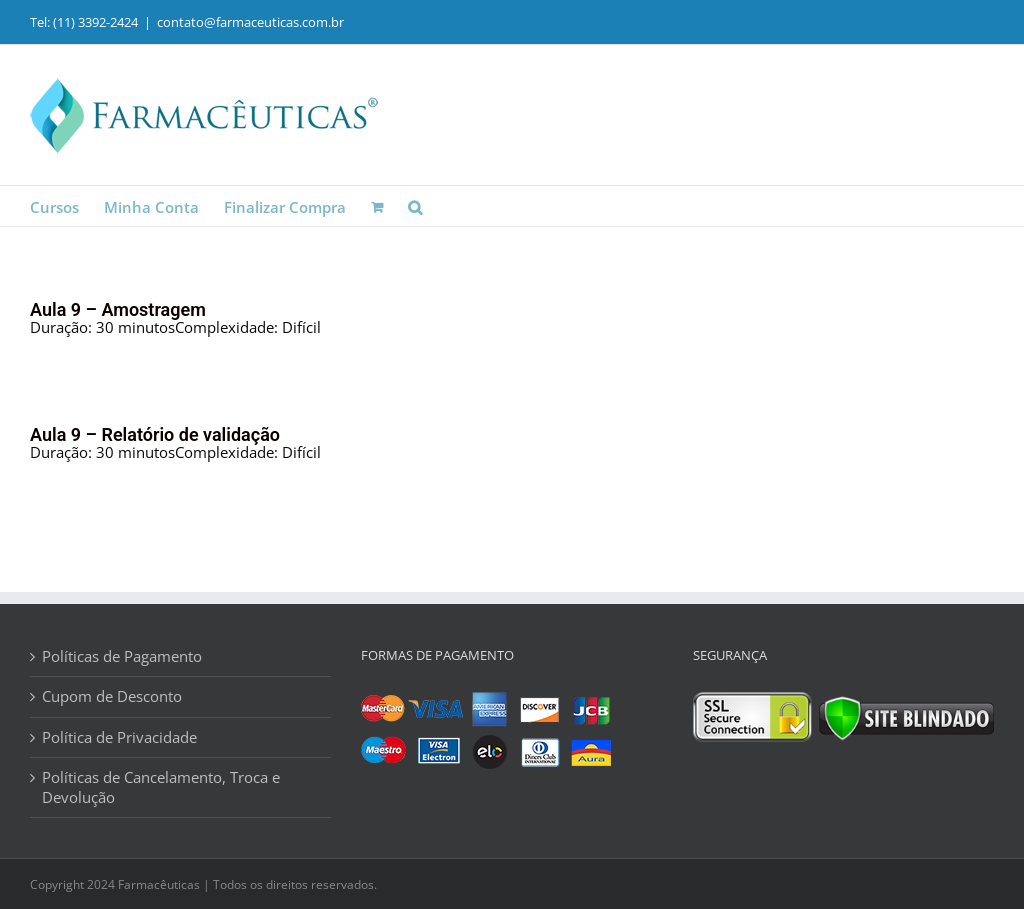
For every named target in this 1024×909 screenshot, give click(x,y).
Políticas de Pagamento (122, 656)
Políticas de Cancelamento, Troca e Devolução (161, 787)
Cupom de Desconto (112, 696)
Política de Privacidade (119, 737)
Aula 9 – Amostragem (118, 309)
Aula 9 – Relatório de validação (155, 434)
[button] (415, 206)
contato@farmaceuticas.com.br (250, 22)
